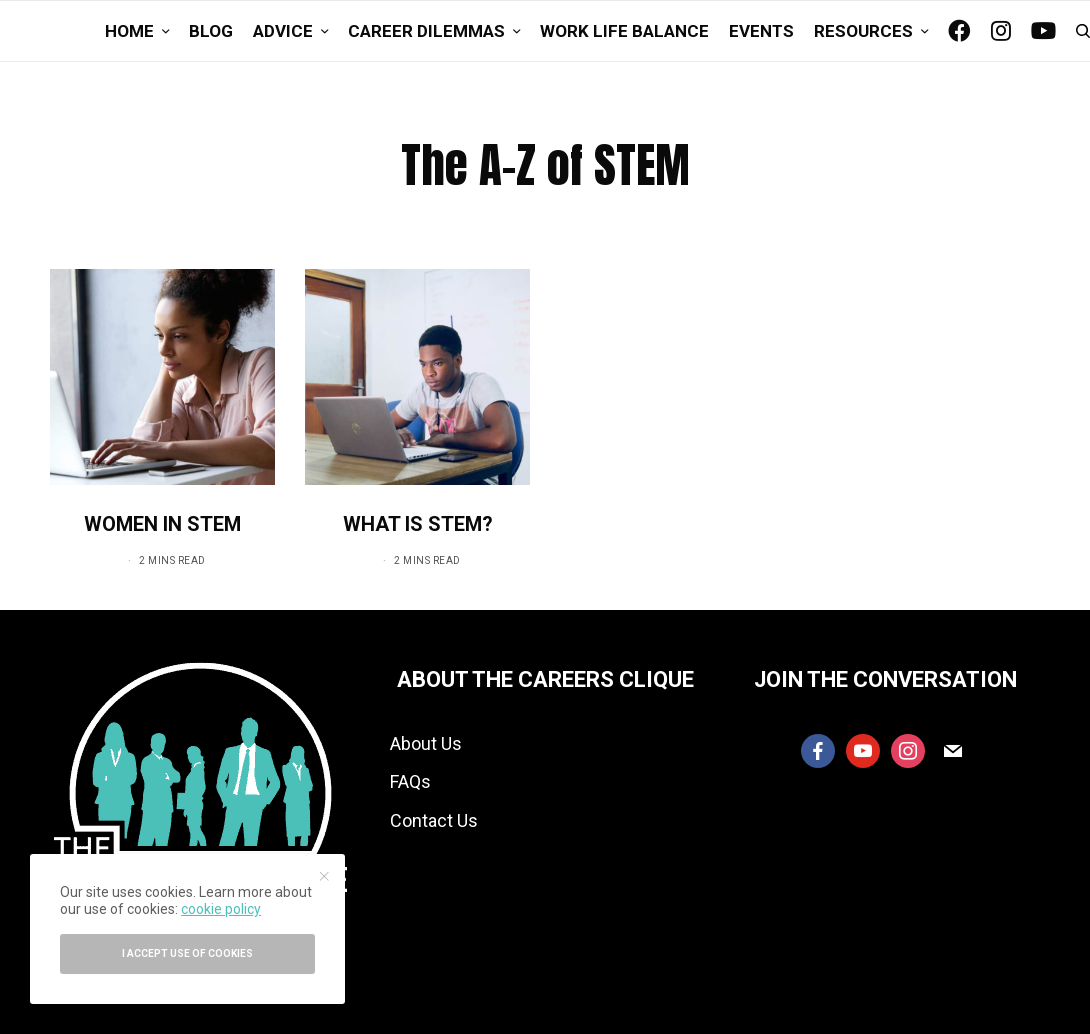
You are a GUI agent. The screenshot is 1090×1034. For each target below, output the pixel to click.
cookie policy (221, 909)
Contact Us (434, 820)
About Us (426, 743)
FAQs (410, 781)
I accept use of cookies (187, 953)
